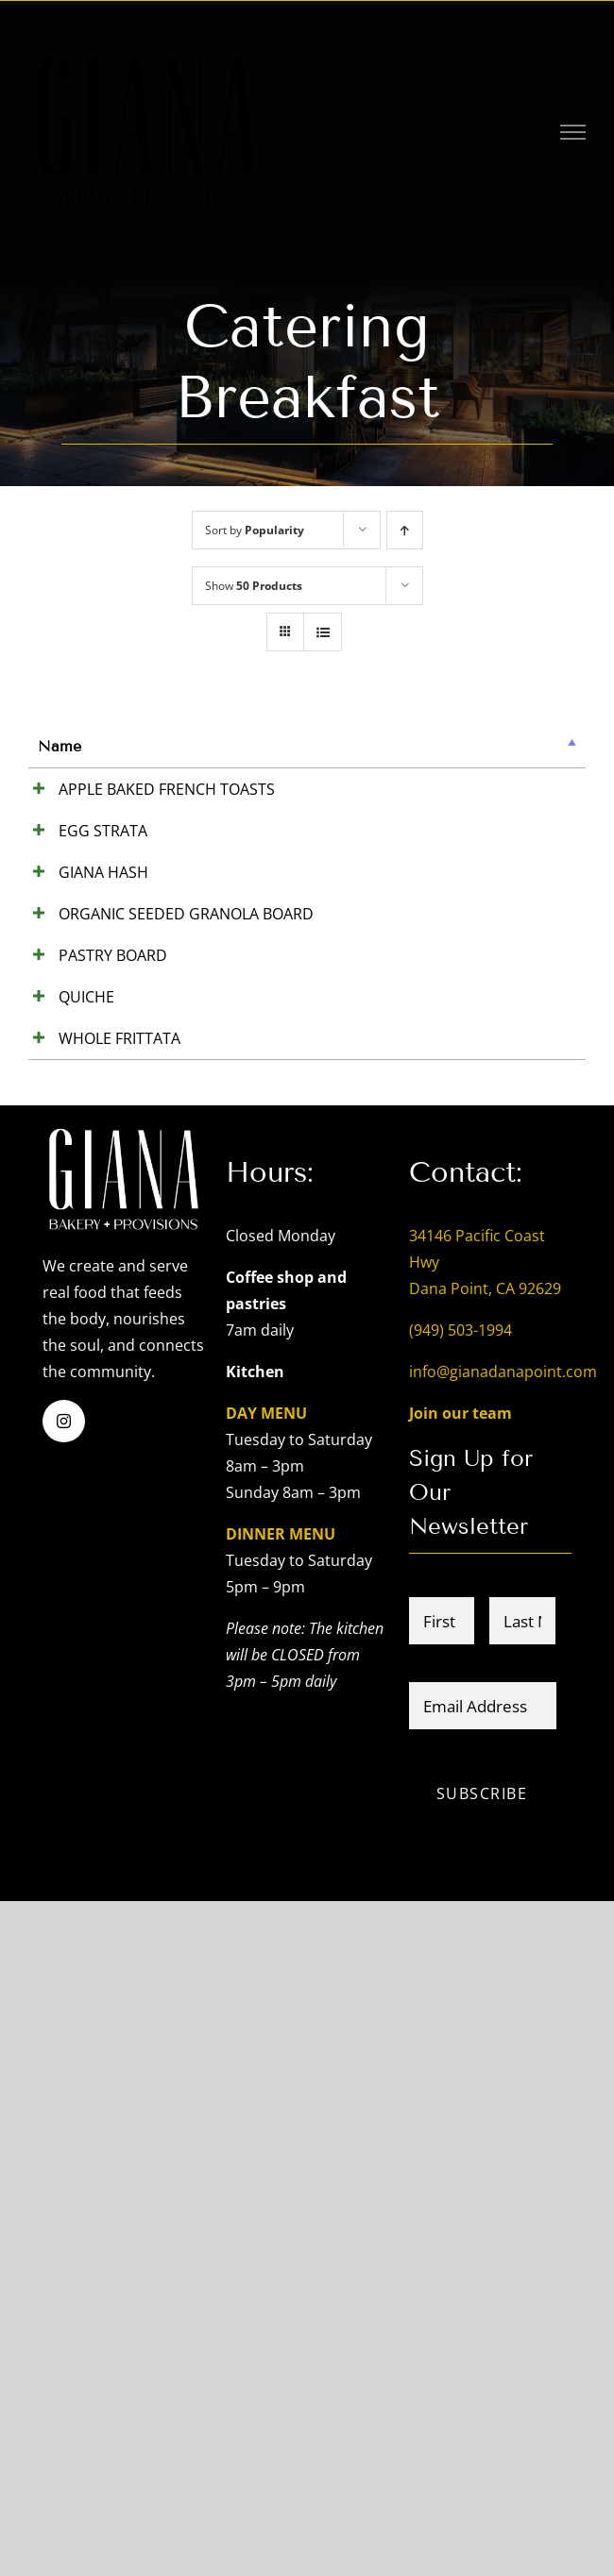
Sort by (254, 530)
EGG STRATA (65, 923)
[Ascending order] (404, 530)
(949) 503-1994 (460, 2003)
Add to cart (518, 791)
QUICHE (66, 1578)
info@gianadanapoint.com (503, 2044)
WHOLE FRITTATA (70, 1671)
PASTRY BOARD (65, 1417)
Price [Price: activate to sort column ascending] (277, 746)
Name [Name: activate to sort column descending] (59, 746)
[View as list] (322, 632)
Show (253, 586)
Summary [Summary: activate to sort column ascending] (167, 746)
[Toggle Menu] (573, 132)
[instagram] (64, 2094)
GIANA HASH (60, 1070)
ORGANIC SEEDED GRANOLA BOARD (73, 1297)
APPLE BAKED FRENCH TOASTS (66, 829)
